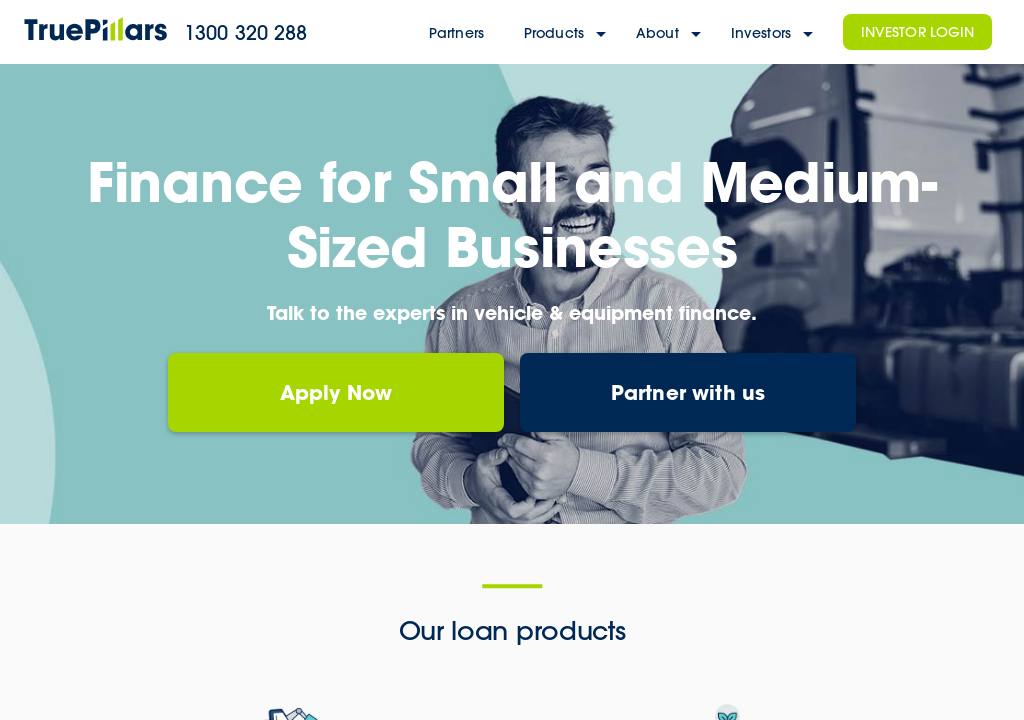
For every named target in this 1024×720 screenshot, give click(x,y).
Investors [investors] (761, 33)
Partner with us (688, 392)
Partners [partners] (456, 33)
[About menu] (698, 33)
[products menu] (603, 33)
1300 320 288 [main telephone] (245, 32)
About (657, 33)
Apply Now (336, 392)
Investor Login (918, 32)
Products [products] (554, 33)
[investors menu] (810, 33)
